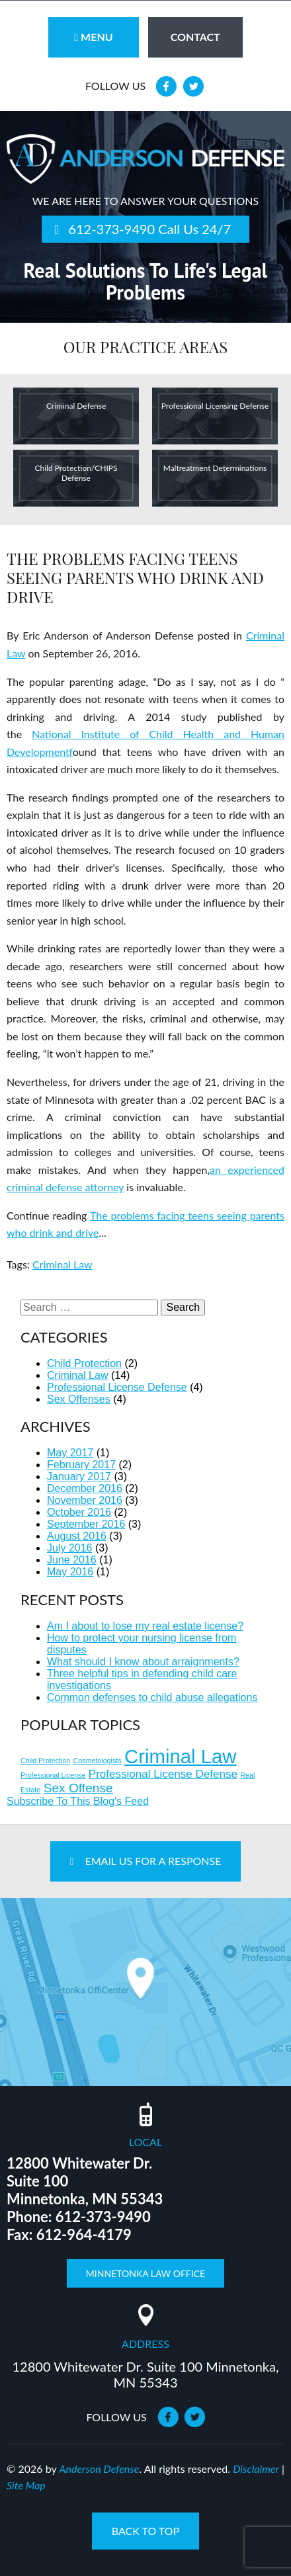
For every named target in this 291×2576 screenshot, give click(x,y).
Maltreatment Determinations (215, 468)
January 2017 (79, 1476)
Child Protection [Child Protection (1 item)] (45, 1761)
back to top (145, 2530)
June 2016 (72, 1559)
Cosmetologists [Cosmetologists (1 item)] (97, 1761)
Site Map (26, 2485)
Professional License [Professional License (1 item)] (53, 1775)
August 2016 (76, 1536)
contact (195, 36)
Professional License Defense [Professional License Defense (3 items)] (163, 1774)
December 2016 (84, 1488)
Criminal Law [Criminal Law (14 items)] (180, 1756)
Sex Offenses (78, 1399)
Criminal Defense (76, 406)
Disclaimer (256, 2468)
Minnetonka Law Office (145, 2273)
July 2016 (70, 1548)
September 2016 (86, 1524)
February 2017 (81, 1464)
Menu (93, 36)
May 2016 (70, 1571)
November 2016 (84, 1500)
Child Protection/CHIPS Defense (76, 473)
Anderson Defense (99, 2468)
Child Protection (84, 1363)
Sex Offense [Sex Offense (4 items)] (78, 1788)
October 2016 (79, 1512)
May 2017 (70, 1452)
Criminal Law (62, 1264)
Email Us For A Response (146, 1860)
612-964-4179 (84, 2234)
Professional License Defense (117, 1387)
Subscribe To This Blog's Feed (78, 1801)
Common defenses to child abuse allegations (152, 1697)
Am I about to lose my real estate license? (145, 1626)
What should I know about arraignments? (143, 1661)
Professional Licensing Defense (215, 406)
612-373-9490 (111, 229)
